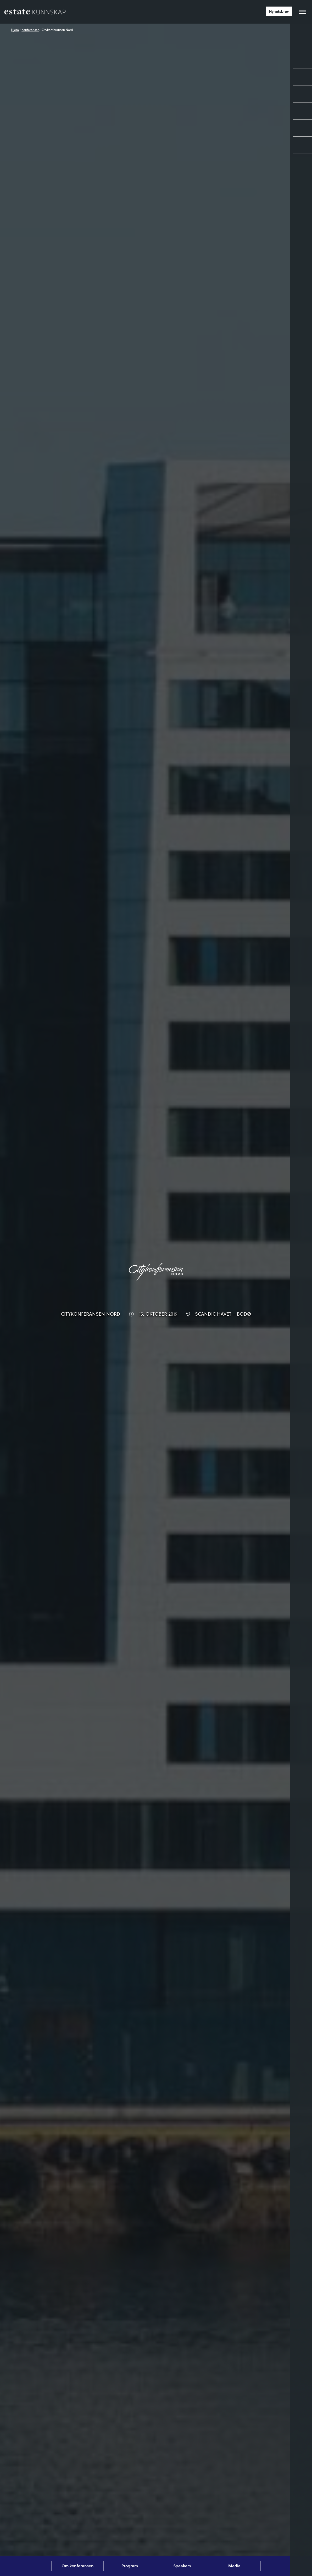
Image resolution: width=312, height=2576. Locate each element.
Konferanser (30, 30)
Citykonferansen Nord (57, 30)
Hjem (15, 30)
